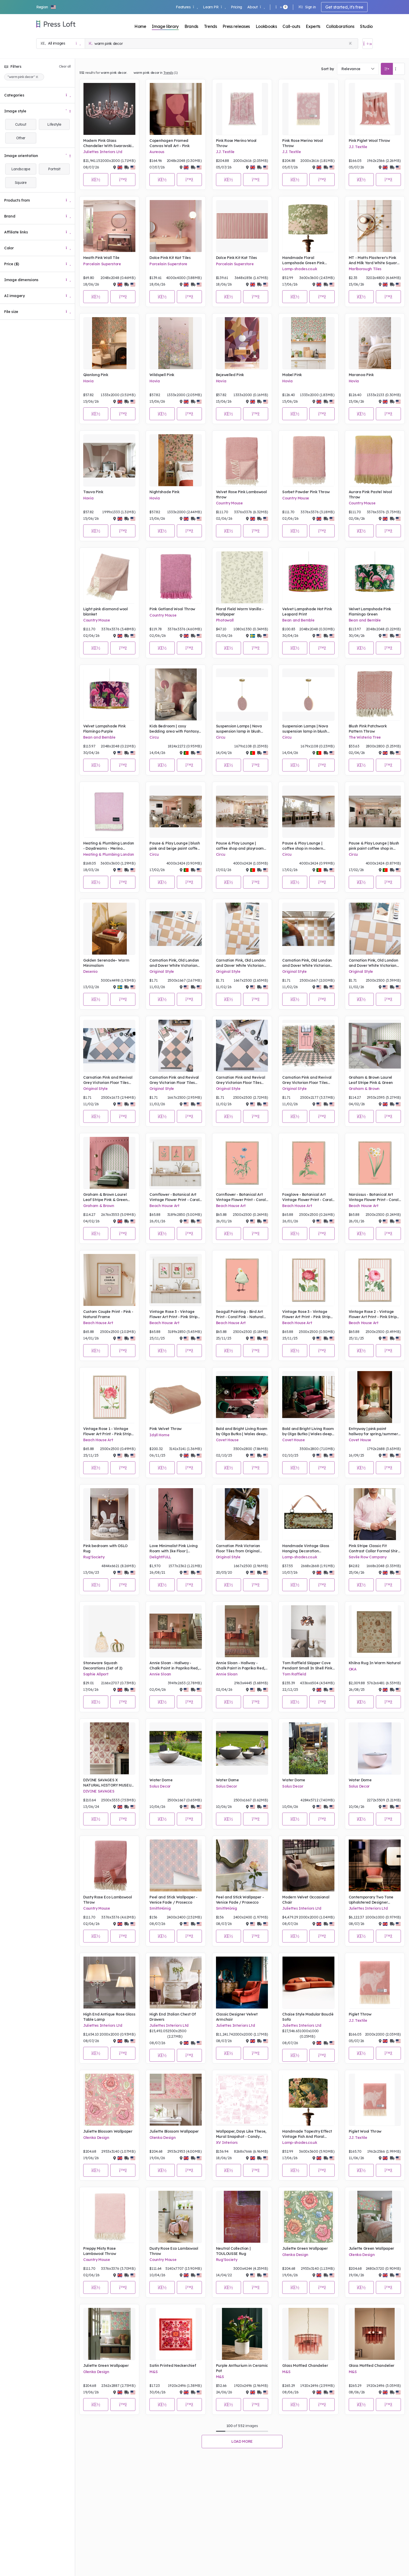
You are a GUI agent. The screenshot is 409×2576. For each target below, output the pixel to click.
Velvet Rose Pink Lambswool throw (241, 494)
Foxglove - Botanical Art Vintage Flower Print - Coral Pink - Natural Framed (307, 1197)
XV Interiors (227, 2142)
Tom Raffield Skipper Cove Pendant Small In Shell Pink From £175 (307, 1666)
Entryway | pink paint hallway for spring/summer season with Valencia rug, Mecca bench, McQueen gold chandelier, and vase (375, 1431)
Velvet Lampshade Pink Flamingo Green (370, 612)
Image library (165, 26)
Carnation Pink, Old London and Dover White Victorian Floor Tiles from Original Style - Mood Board (174, 963)
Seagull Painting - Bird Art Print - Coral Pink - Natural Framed (239, 1314)
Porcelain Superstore (102, 264)
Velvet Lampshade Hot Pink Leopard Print (307, 612)
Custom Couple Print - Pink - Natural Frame (108, 1314)
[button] (46, 7)
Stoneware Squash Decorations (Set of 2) (102, 1665)
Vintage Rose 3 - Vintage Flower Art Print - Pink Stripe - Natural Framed (174, 1314)
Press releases (236, 26)
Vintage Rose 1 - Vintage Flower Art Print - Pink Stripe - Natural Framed (108, 1431)
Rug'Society (93, 1557)
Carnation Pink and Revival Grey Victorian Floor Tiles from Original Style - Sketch (307, 1080)
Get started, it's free (344, 7)
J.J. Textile (225, 151)
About (256, 7)
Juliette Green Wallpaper (305, 2248)
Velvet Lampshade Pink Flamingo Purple (104, 729)
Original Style (161, 971)
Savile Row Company (368, 1557)
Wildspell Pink (161, 374)
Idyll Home (159, 1435)
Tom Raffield (294, 1674)
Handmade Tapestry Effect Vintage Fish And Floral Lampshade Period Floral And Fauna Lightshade (307, 2134)
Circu (154, 737)
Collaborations (340, 26)
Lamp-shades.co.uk (299, 269)
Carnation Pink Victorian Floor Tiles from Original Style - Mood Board (238, 1548)
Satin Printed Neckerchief (172, 2365)
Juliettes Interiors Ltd (102, 151)
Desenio (90, 971)
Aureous (156, 151)
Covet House (227, 1440)
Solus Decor (159, 1786)
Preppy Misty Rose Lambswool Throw (99, 2251)
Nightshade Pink (164, 492)
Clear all (65, 66)
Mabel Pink (292, 374)
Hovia (88, 381)
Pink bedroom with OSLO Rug (105, 1548)
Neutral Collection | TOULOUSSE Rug (233, 2251)
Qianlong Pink (95, 374)
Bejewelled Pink (230, 374)
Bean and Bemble (298, 620)
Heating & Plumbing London (108, 854)
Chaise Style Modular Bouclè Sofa (307, 2017)
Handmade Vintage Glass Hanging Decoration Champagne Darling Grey (305, 1548)
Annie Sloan (160, 1674)
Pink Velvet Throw (165, 1428)
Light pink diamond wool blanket (105, 612)
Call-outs (291, 26)
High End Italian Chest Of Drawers (172, 2017)
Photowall (225, 620)
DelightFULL (160, 1557)
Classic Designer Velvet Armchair (237, 2017)
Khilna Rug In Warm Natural (375, 1663)
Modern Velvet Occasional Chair (305, 1900)
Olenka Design (96, 2137)
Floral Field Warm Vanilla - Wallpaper (240, 612)
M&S (153, 2371)
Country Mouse (229, 503)
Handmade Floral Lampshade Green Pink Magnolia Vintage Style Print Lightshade (308, 260)
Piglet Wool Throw (365, 2131)
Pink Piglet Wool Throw (369, 140)
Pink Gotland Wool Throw (172, 609)
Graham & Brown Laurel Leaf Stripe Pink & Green (371, 1080)
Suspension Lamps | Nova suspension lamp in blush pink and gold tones (239, 729)
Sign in (307, 7)
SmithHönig (160, 1908)
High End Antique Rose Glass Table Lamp (109, 2017)
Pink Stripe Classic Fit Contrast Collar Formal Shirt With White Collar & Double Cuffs (374, 1548)
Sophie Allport (96, 1674)
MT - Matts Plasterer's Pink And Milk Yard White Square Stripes (374, 260)
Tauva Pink (93, 492)
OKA (353, 1669)
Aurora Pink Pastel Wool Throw (370, 494)
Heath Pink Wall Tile (101, 257)
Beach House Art (164, 1205)
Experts (313, 26)
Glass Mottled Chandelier (305, 2365)
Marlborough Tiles (365, 269)
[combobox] (358, 69)
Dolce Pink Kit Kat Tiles (169, 257)
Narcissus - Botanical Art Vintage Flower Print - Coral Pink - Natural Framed (374, 1197)
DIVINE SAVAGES (99, 1791)
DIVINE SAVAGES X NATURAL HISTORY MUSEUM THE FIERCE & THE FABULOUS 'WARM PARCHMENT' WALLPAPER (108, 1783)
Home (140, 26)
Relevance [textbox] (350, 69)
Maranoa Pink (361, 374)
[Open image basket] (367, 43)
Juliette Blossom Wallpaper (108, 2131)
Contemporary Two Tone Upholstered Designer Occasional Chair (371, 1900)
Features (187, 7)
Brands (191, 26)
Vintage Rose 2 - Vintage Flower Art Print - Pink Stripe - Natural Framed (374, 1314)
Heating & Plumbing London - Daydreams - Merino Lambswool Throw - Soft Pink (109, 846)
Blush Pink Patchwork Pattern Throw (368, 729)
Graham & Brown (364, 1088)
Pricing (236, 7)
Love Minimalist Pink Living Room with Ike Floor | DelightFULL (173, 1548)
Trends (210, 26)
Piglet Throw (360, 2014)
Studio (366, 26)
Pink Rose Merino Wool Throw (236, 143)
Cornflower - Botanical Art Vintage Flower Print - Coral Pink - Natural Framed (174, 1197)
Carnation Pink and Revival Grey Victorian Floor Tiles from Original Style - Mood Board (108, 1080)
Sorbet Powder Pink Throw (305, 492)
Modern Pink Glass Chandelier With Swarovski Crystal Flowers (107, 143)
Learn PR (214, 7)
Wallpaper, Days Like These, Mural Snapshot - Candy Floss (241, 2134)
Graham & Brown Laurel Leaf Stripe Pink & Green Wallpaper (105, 1197)
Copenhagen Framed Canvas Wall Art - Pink (169, 143)
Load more (242, 2441)
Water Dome (160, 1780)
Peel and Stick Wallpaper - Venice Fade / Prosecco (173, 1900)
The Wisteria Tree (365, 737)
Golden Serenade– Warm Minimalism (106, 963)
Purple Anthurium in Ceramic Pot (242, 2368)
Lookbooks (266, 26)
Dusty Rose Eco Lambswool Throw (107, 1900)
